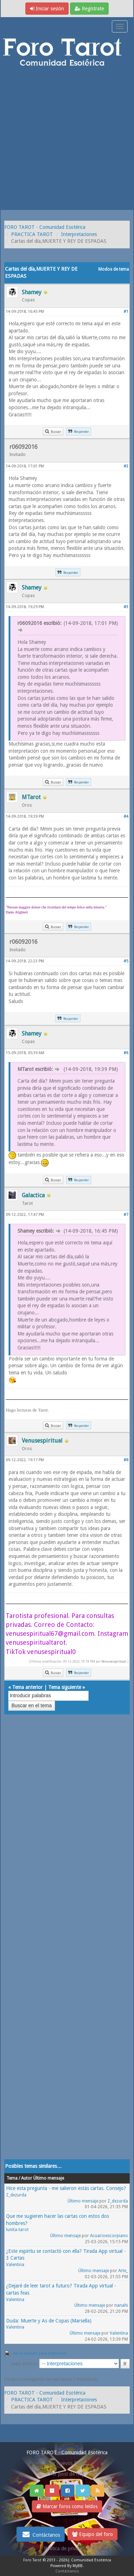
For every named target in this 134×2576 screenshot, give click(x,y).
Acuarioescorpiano (109, 2235)
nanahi (121, 2305)
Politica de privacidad (67, 2548)
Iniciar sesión (47, 8)
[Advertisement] (67, 139)
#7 (126, 1214)
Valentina (15, 2264)
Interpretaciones (79, 234)
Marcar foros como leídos (67, 2506)
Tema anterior (27, 1687)
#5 (126, 961)
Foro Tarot (32, 2560)
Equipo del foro (92, 2534)
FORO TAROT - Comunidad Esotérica (44, 227)
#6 (126, 1053)
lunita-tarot (17, 2229)
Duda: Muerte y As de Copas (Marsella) (48, 2321)
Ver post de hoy (67, 2474)
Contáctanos (40, 2534)
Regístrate (89, 8)
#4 (126, 816)
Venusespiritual (113, 1661)
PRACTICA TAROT (32, 234)
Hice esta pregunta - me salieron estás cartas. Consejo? (66, 2188)
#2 (126, 466)
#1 (126, 311)
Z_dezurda (16, 2194)
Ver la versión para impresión (40, 2353)
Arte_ (123, 2270)
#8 (126, 1460)
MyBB (78, 2566)
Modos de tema (113, 269)
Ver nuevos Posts (67, 2463)
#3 (126, 607)
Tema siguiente (64, 1687)
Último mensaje (83, 2201)
